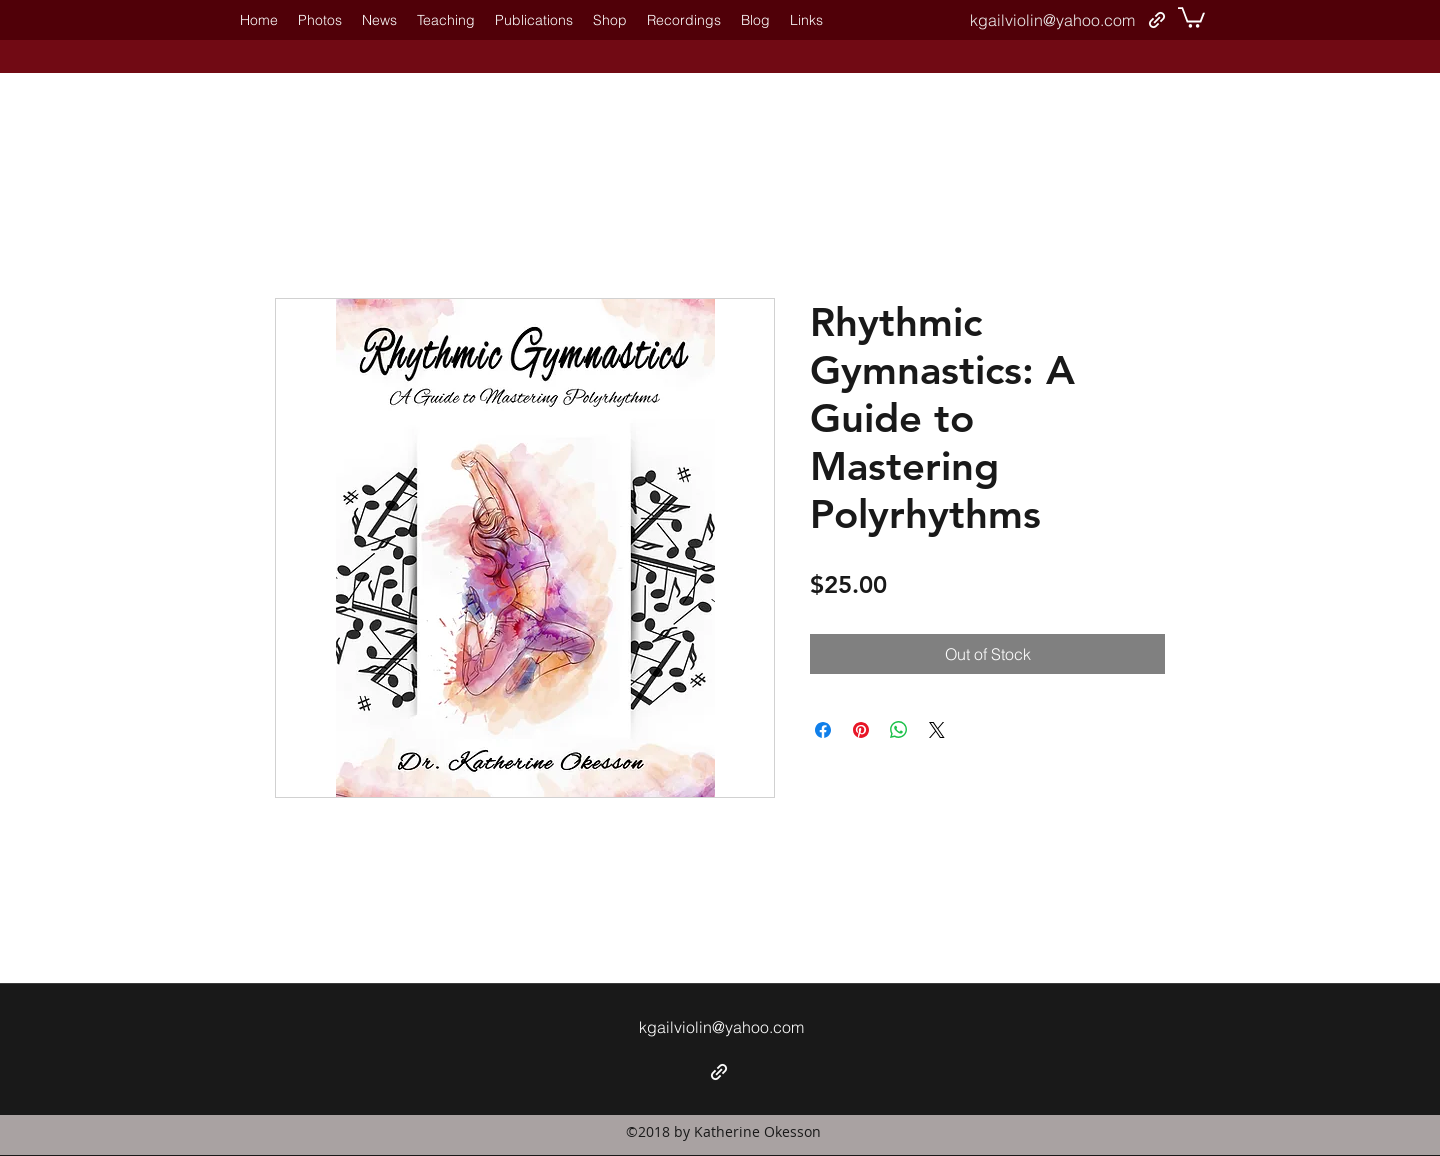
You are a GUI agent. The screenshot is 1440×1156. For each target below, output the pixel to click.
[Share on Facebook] (823, 730)
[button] (1191, 16)
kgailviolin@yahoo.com (1052, 20)
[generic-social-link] (1157, 20)
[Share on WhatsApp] (899, 730)
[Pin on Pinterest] (861, 730)
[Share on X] (937, 730)
